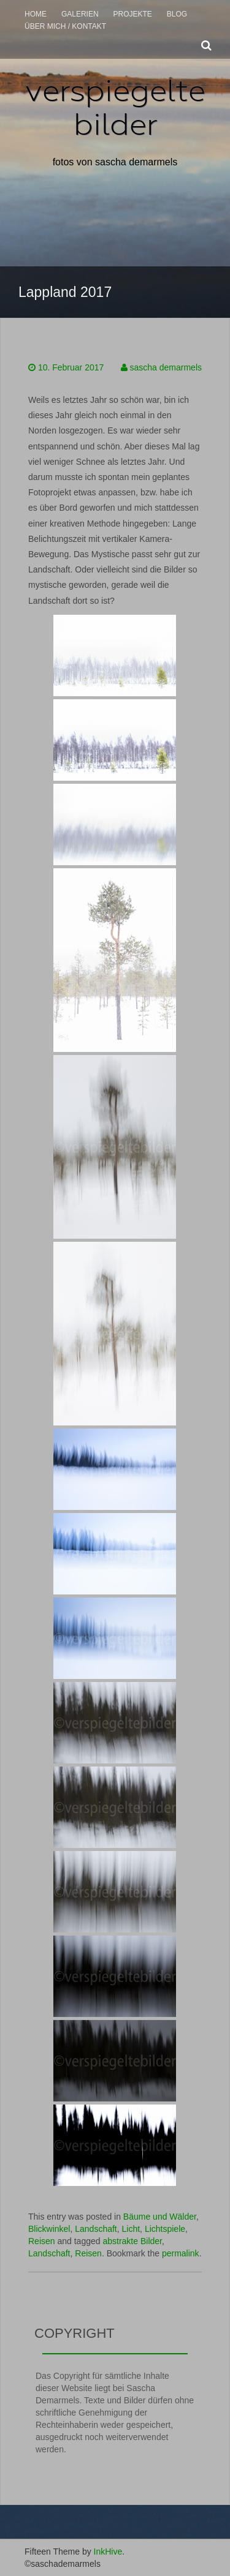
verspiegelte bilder (115, 107)
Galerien (80, 14)
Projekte (132, 14)
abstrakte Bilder (132, 2241)
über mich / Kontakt (65, 26)
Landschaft (96, 2229)
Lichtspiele (165, 2229)
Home (36, 14)
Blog (177, 14)
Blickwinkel (49, 2229)
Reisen (41, 2241)
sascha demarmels (166, 367)
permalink (180, 2253)
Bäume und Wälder (159, 2216)
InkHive (108, 2551)
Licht (131, 2229)
